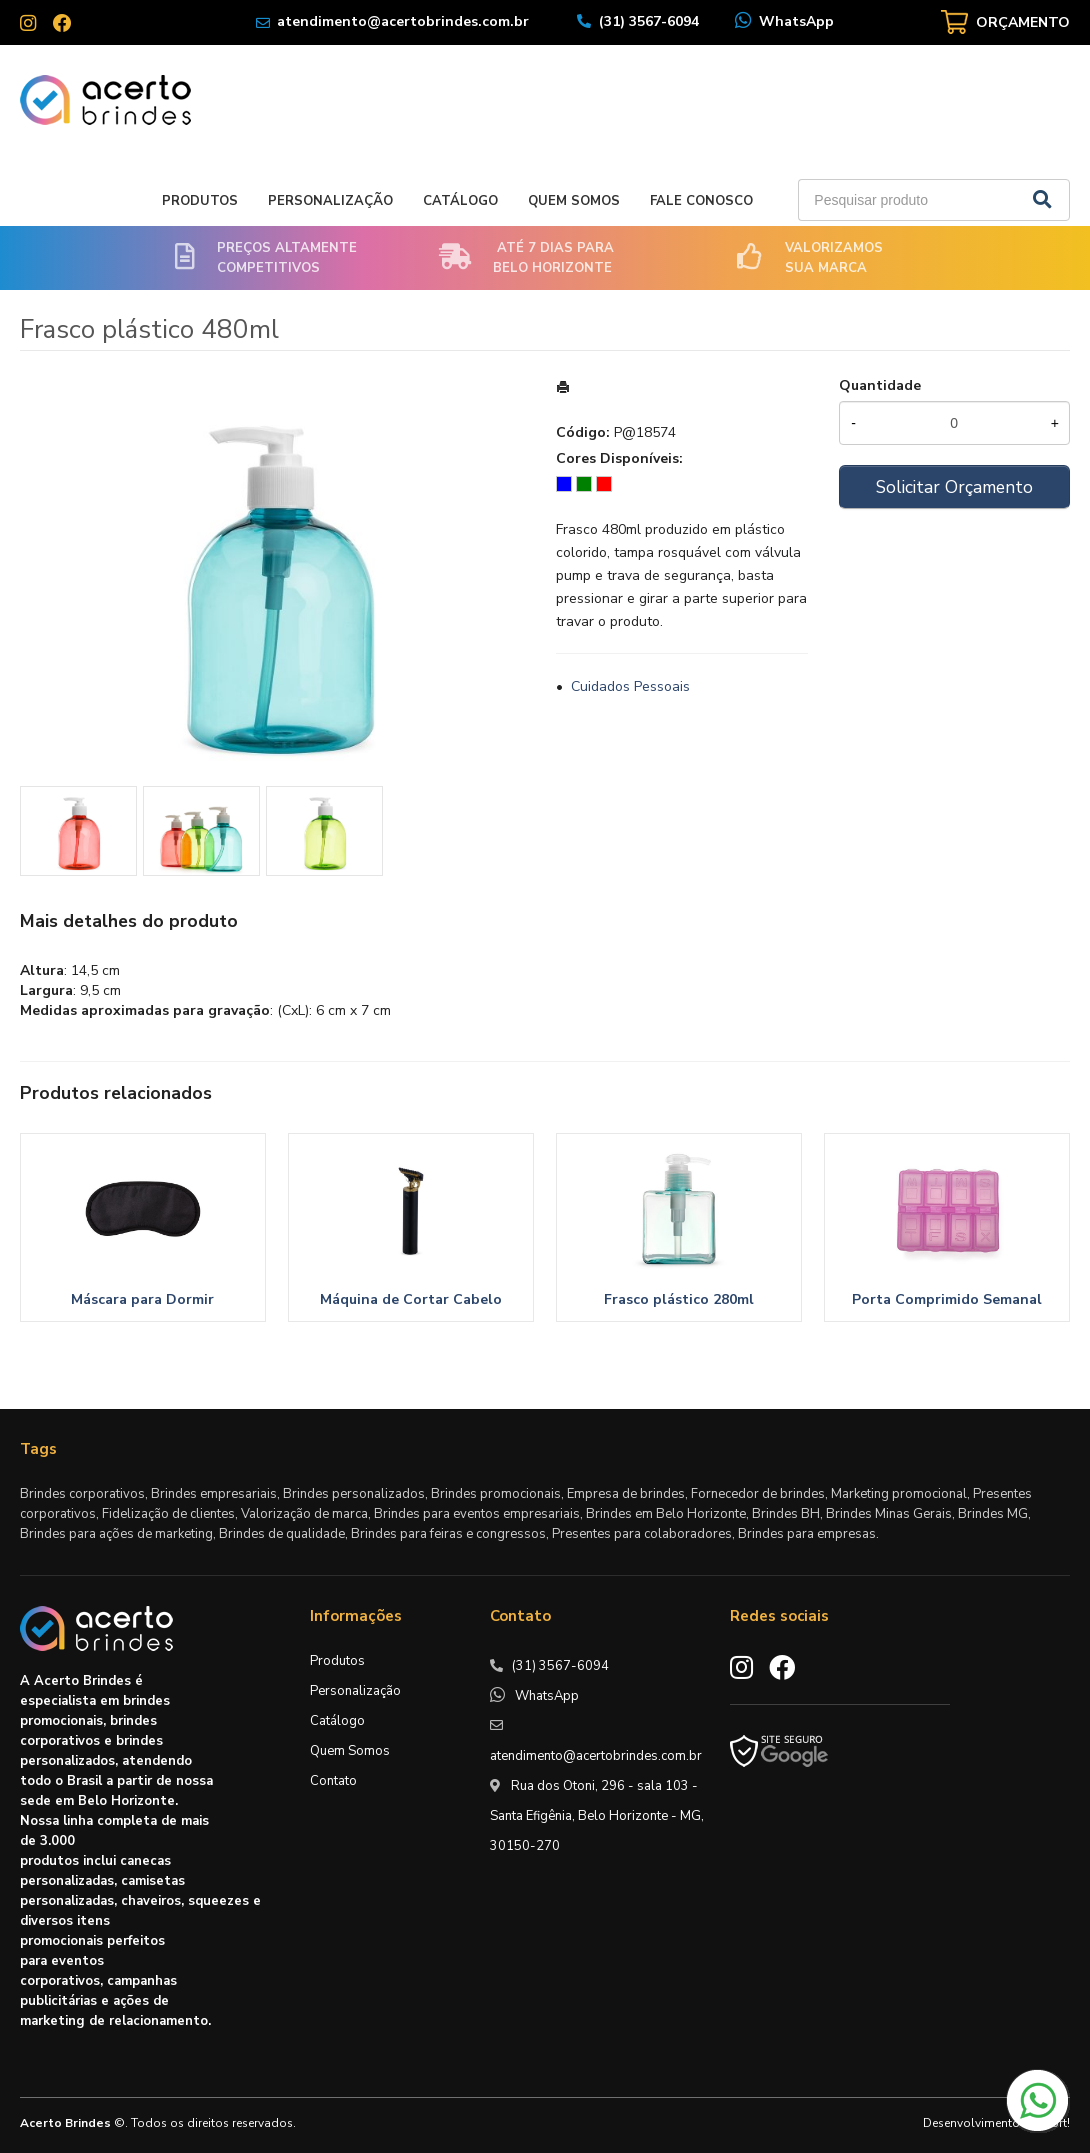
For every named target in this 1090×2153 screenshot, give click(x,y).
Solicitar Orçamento (954, 487)
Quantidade (880, 385)
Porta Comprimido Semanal (947, 1299)
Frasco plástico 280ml (679, 1299)
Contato (333, 1781)
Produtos (200, 201)
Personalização (330, 201)
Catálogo (460, 201)
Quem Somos (574, 201)
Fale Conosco (701, 201)
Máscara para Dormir (142, 1299)
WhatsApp (796, 21)
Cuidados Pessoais (630, 686)
